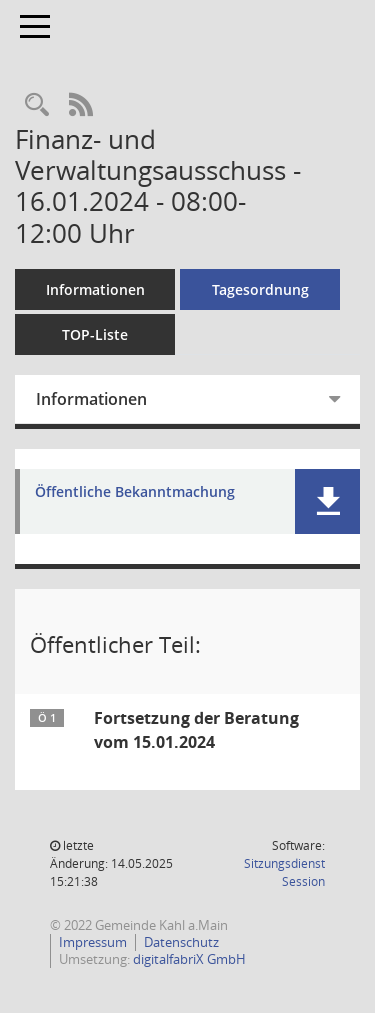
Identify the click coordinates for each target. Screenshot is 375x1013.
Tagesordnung (260, 289)
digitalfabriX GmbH (189, 959)
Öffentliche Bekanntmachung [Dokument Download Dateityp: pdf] (135, 492)
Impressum (93, 942)
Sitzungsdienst (284, 872)
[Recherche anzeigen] (37, 105)
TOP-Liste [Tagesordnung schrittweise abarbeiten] (95, 334)
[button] (327, 501)
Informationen (95, 289)
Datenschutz (181, 942)
